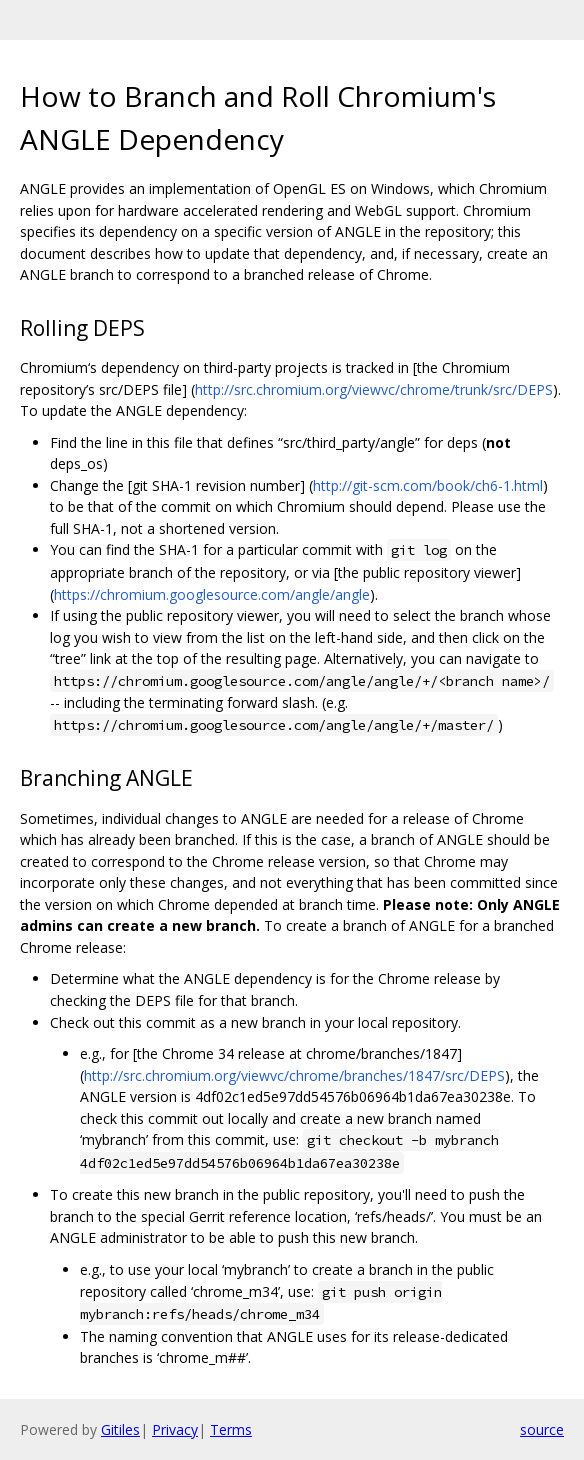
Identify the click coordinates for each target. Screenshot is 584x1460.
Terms (231, 1429)
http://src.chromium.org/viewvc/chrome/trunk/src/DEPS (374, 389)
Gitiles (120, 1429)
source (542, 1429)
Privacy (175, 1429)
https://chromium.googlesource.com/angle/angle (212, 594)
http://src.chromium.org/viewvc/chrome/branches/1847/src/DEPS (294, 1075)
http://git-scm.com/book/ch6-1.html (428, 485)
